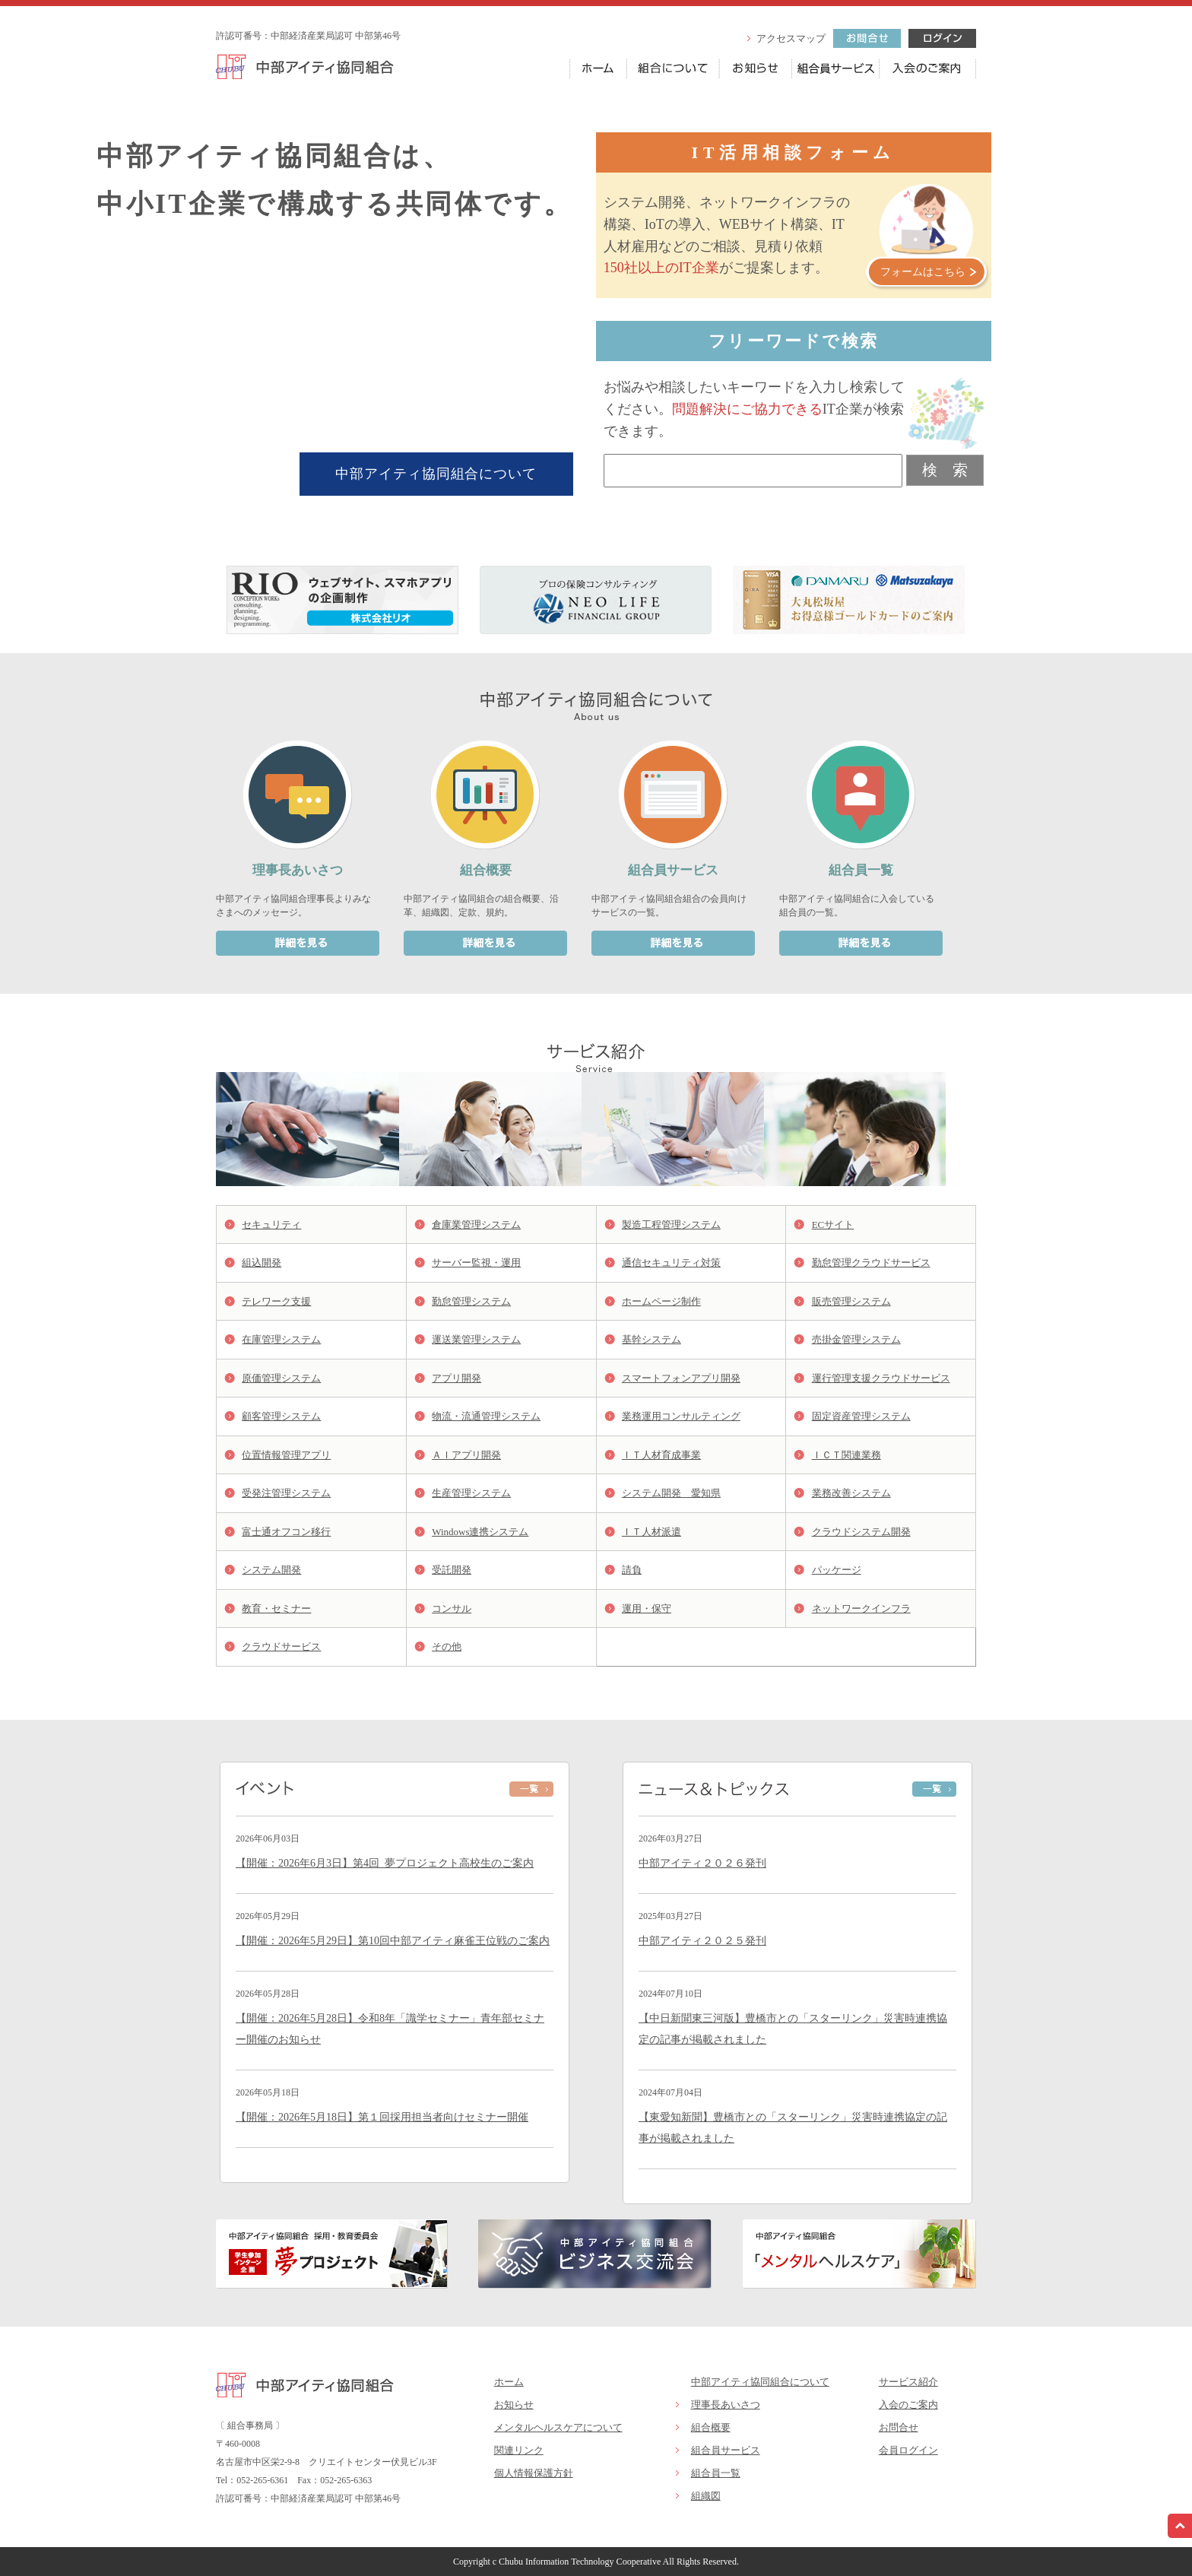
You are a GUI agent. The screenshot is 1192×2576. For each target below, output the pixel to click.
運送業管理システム (476, 1339)
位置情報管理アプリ (286, 1455)
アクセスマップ (791, 38)
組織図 (706, 2495)
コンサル (451, 1608)
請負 (632, 1569)
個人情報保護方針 (533, 2473)
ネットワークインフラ (861, 1608)
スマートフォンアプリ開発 (681, 1378)
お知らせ (514, 2404)
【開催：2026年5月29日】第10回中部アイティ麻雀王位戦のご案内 (393, 1940)
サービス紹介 (908, 2381)
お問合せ (898, 2427)
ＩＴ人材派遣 (651, 1531)
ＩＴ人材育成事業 (661, 1455)
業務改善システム (851, 1493)
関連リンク (519, 2450)
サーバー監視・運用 (476, 1262)
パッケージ (836, 1569)
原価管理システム (281, 1378)
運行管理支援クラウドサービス (881, 1378)
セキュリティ (271, 1224)
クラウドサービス (281, 1646)
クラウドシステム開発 (861, 1531)
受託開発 (451, 1569)
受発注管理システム (286, 1493)
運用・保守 (646, 1608)
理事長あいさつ (725, 2404)
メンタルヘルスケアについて (558, 2427)
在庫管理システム (281, 1339)
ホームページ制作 (661, 1301)
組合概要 (711, 2427)
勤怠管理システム (471, 1301)
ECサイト (833, 1224)
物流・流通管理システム (486, 1416)
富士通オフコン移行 (286, 1531)
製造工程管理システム (671, 1224)
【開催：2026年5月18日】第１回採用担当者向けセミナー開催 (382, 2117)
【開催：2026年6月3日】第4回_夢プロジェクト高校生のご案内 (385, 1863)
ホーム (509, 2381)
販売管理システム (851, 1301)
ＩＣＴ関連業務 (846, 1455)
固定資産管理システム (861, 1416)
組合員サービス (725, 2450)
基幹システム (651, 1339)
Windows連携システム (480, 1531)
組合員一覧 (715, 2473)
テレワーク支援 (276, 1301)
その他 (446, 1646)
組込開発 (261, 1262)
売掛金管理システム (856, 1339)
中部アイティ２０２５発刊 (702, 1940)
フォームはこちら (922, 272)
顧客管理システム (281, 1416)
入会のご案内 (908, 2404)
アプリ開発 (456, 1378)
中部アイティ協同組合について (436, 473)
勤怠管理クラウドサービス (871, 1262)
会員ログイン (908, 2450)
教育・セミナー (276, 1608)
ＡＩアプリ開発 (466, 1455)
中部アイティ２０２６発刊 (702, 1863)
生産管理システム (471, 1493)
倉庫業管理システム (476, 1224)
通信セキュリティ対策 (671, 1262)
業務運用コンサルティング (681, 1416)
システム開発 (271, 1569)
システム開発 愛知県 (671, 1493)
